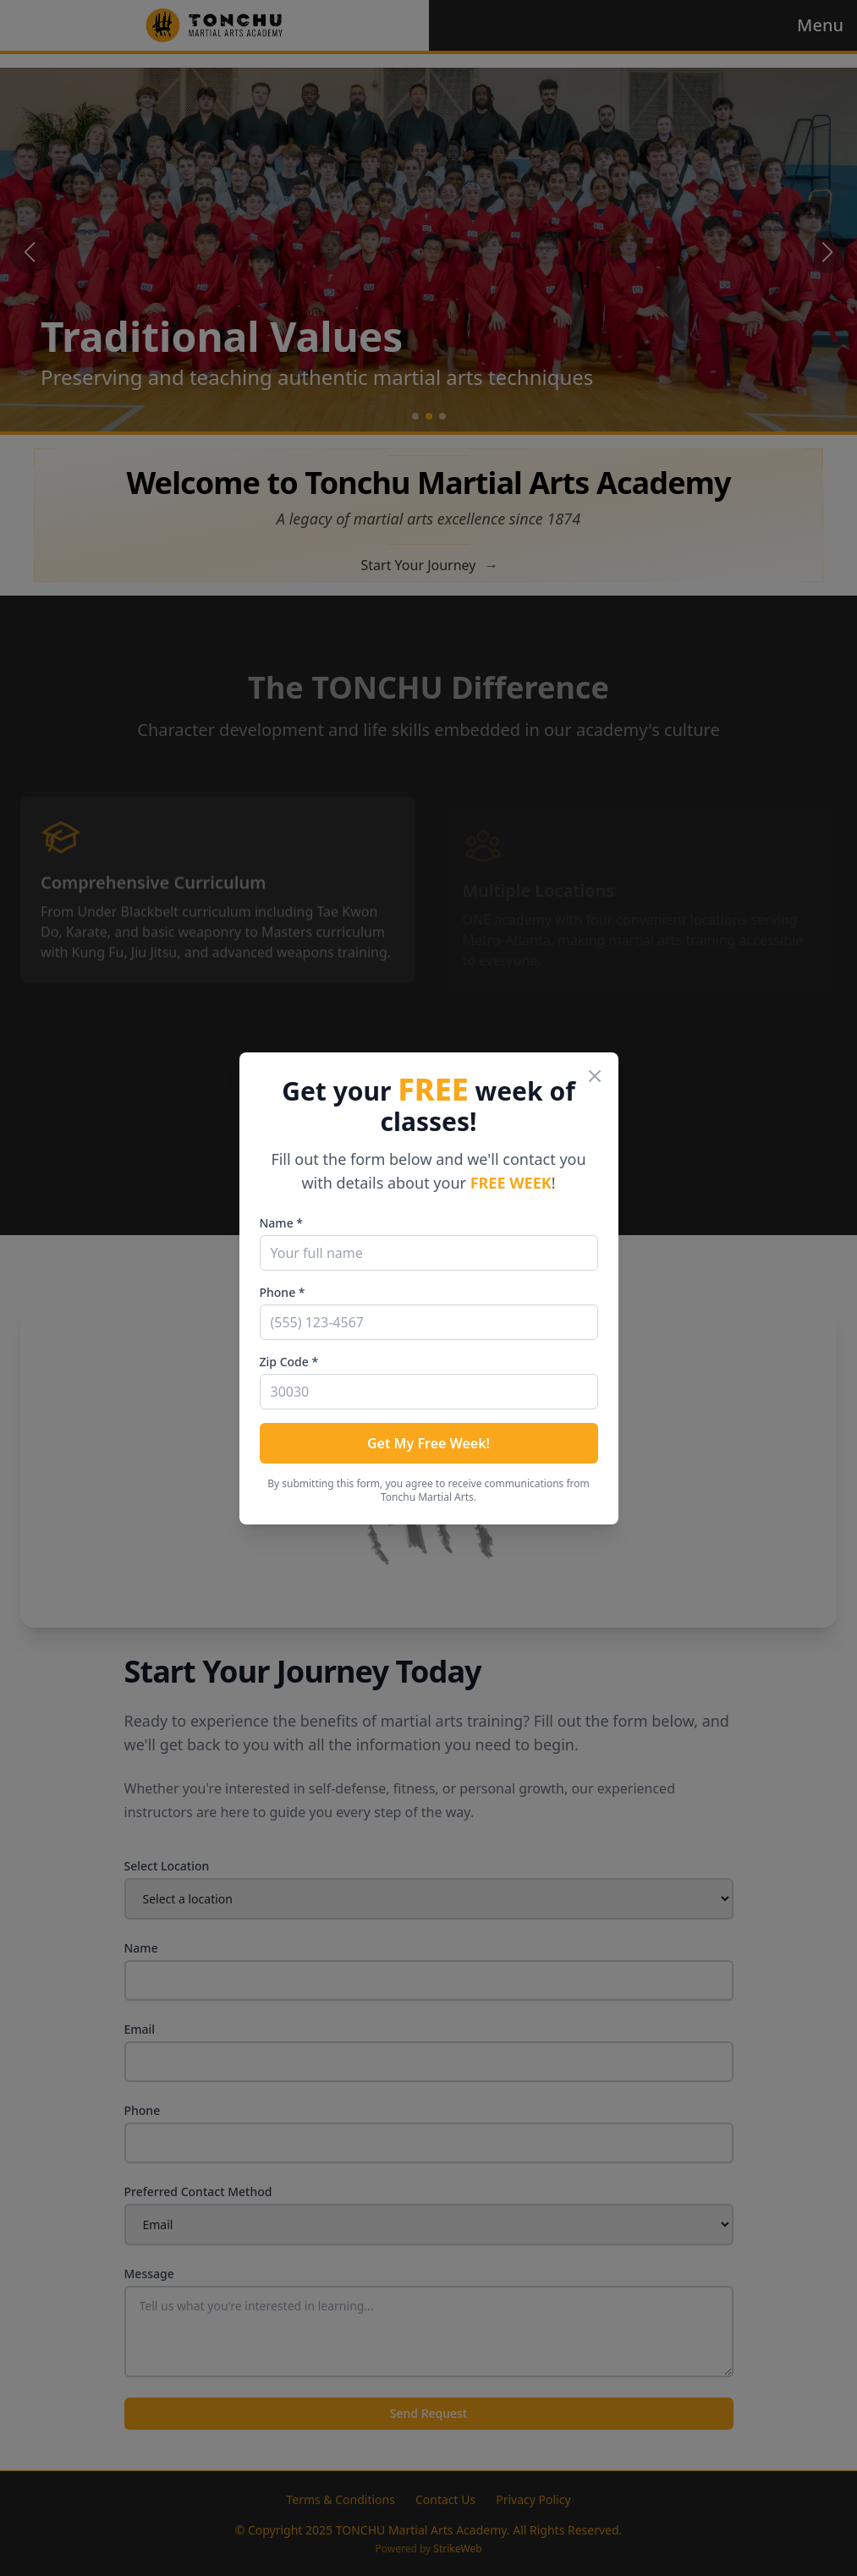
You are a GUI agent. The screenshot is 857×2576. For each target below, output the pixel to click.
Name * (281, 1223)
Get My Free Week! (428, 1443)
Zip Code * (289, 1362)
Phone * (282, 1292)
